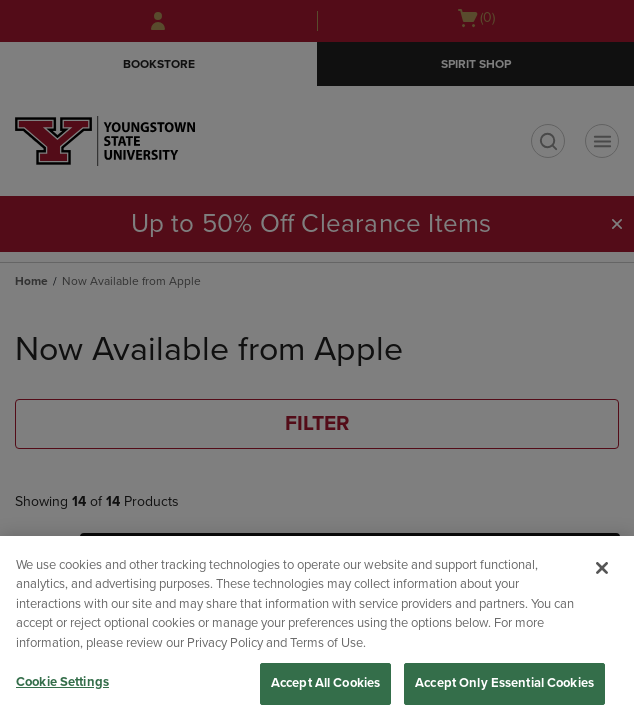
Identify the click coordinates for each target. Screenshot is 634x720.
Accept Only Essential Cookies (504, 683)
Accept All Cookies (325, 683)
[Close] (602, 568)
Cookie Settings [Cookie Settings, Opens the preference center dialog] (62, 682)
